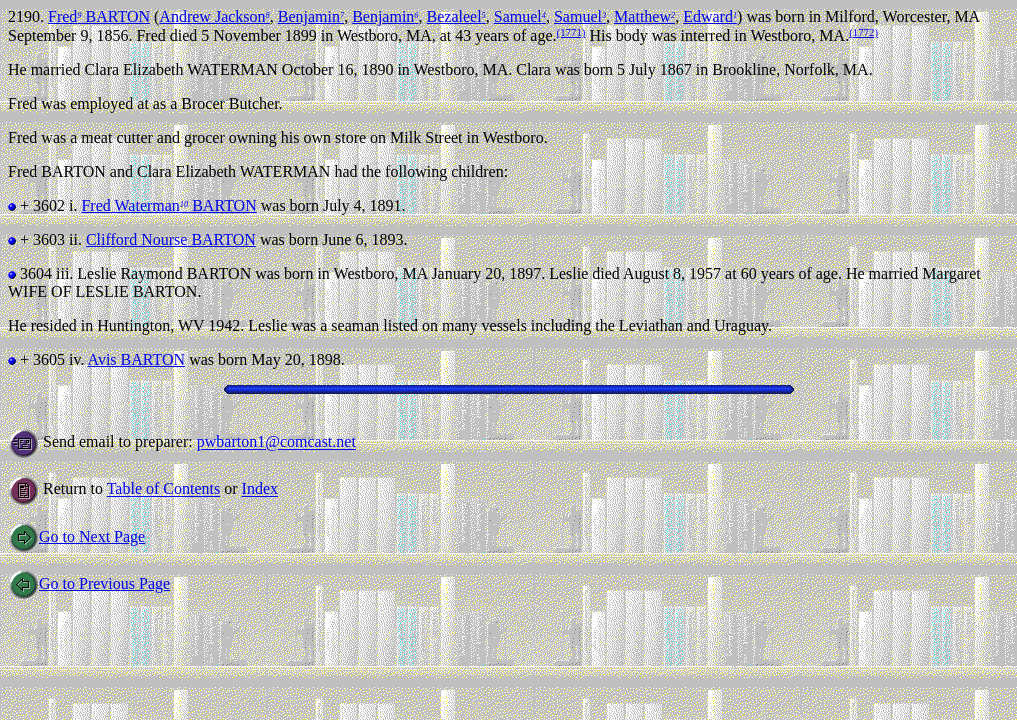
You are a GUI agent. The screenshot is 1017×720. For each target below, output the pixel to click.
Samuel (520, 16)
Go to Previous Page (89, 583)
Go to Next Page (76, 536)
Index (260, 489)
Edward (710, 16)
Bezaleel (456, 16)
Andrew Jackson (214, 16)
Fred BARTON (99, 16)
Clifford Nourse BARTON (171, 239)
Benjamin (311, 16)
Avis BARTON (137, 359)
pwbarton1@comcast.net (276, 442)
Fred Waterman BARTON (168, 205)
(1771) (571, 32)
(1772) (863, 32)
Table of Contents (164, 489)
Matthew (644, 16)
